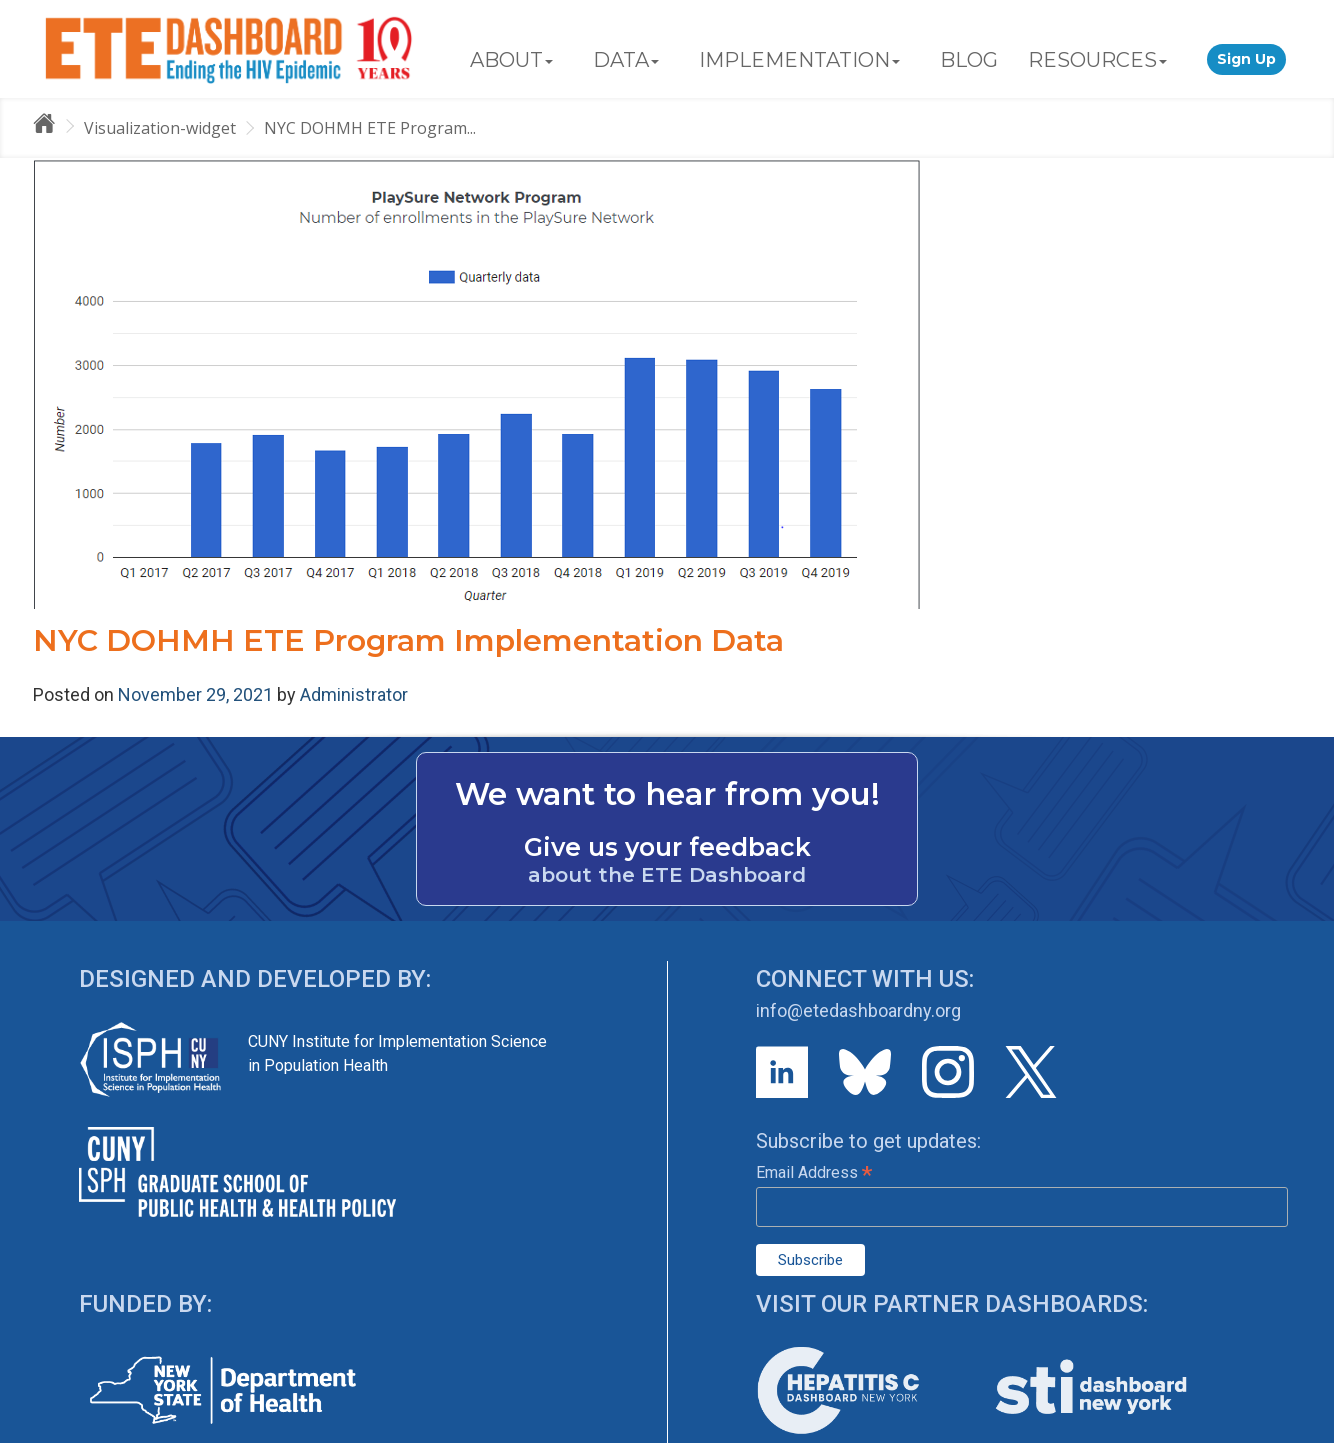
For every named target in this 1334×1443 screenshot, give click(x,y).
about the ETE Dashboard (667, 875)
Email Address (814, 1172)
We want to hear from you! (667, 794)
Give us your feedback (667, 847)
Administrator (354, 694)
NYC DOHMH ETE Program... (370, 128)
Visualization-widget (160, 128)
